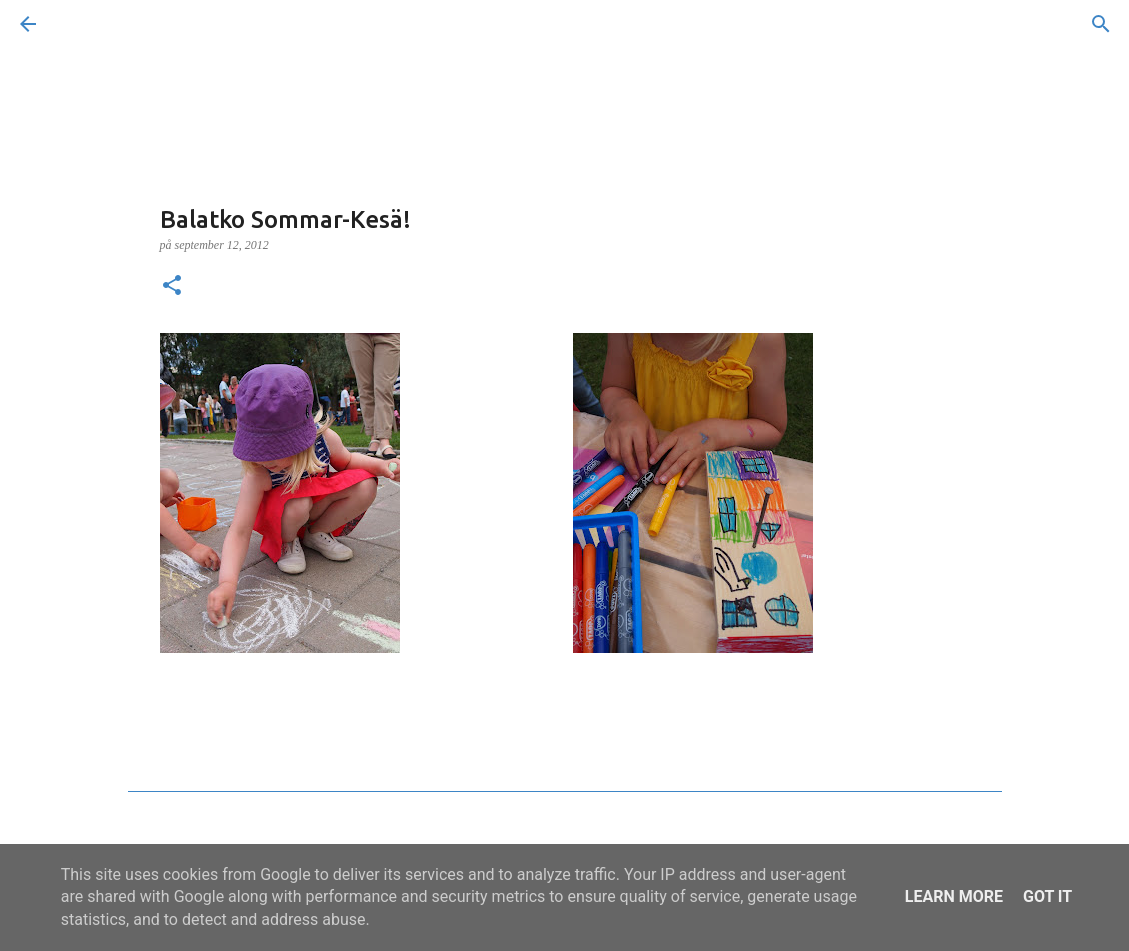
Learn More (954, 896)
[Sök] (84, 24)
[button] (172, 287)
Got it (1047, 896)
